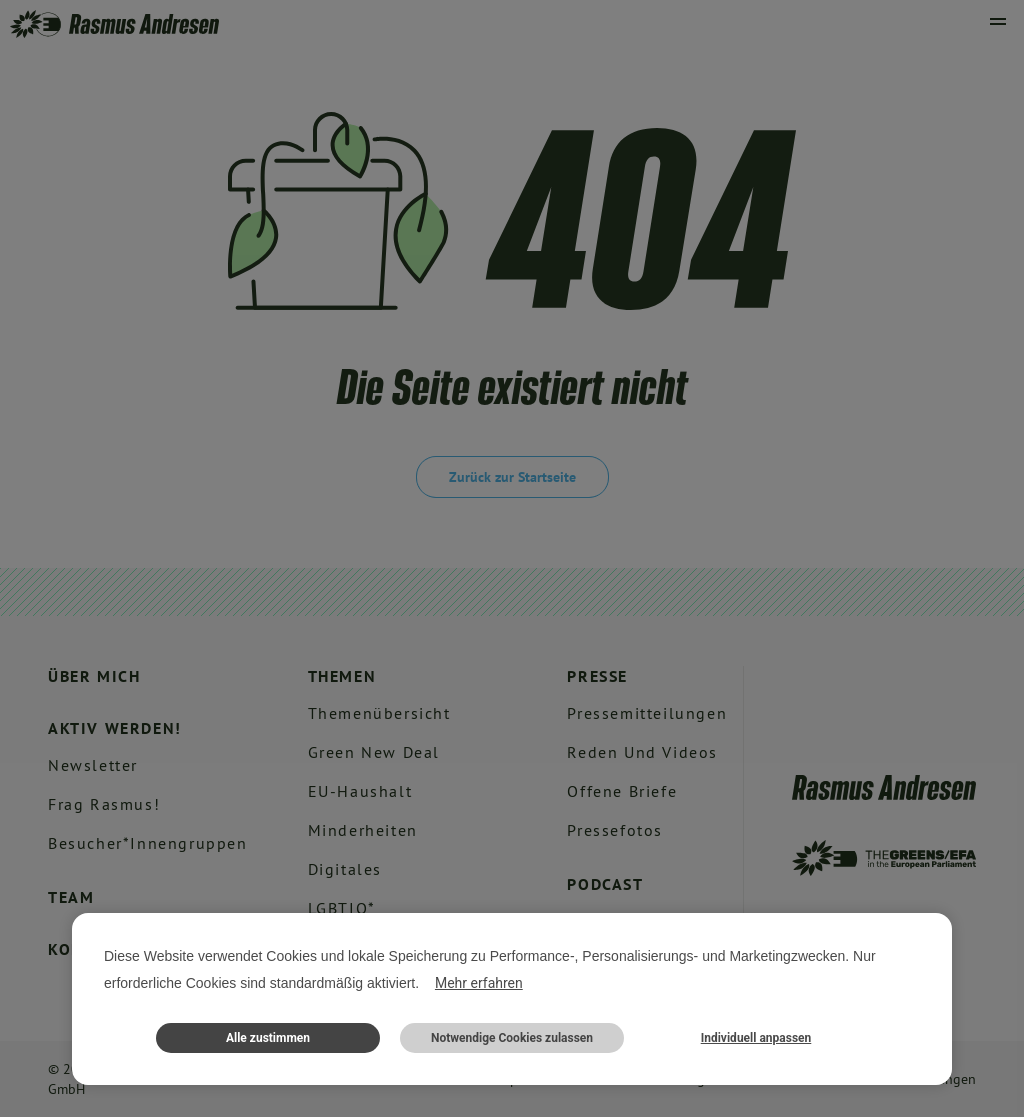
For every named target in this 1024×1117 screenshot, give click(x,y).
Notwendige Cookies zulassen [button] (512, 1038)
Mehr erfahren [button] (479, 983)
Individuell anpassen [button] (756, 1038)
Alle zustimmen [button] (268, 1038)
